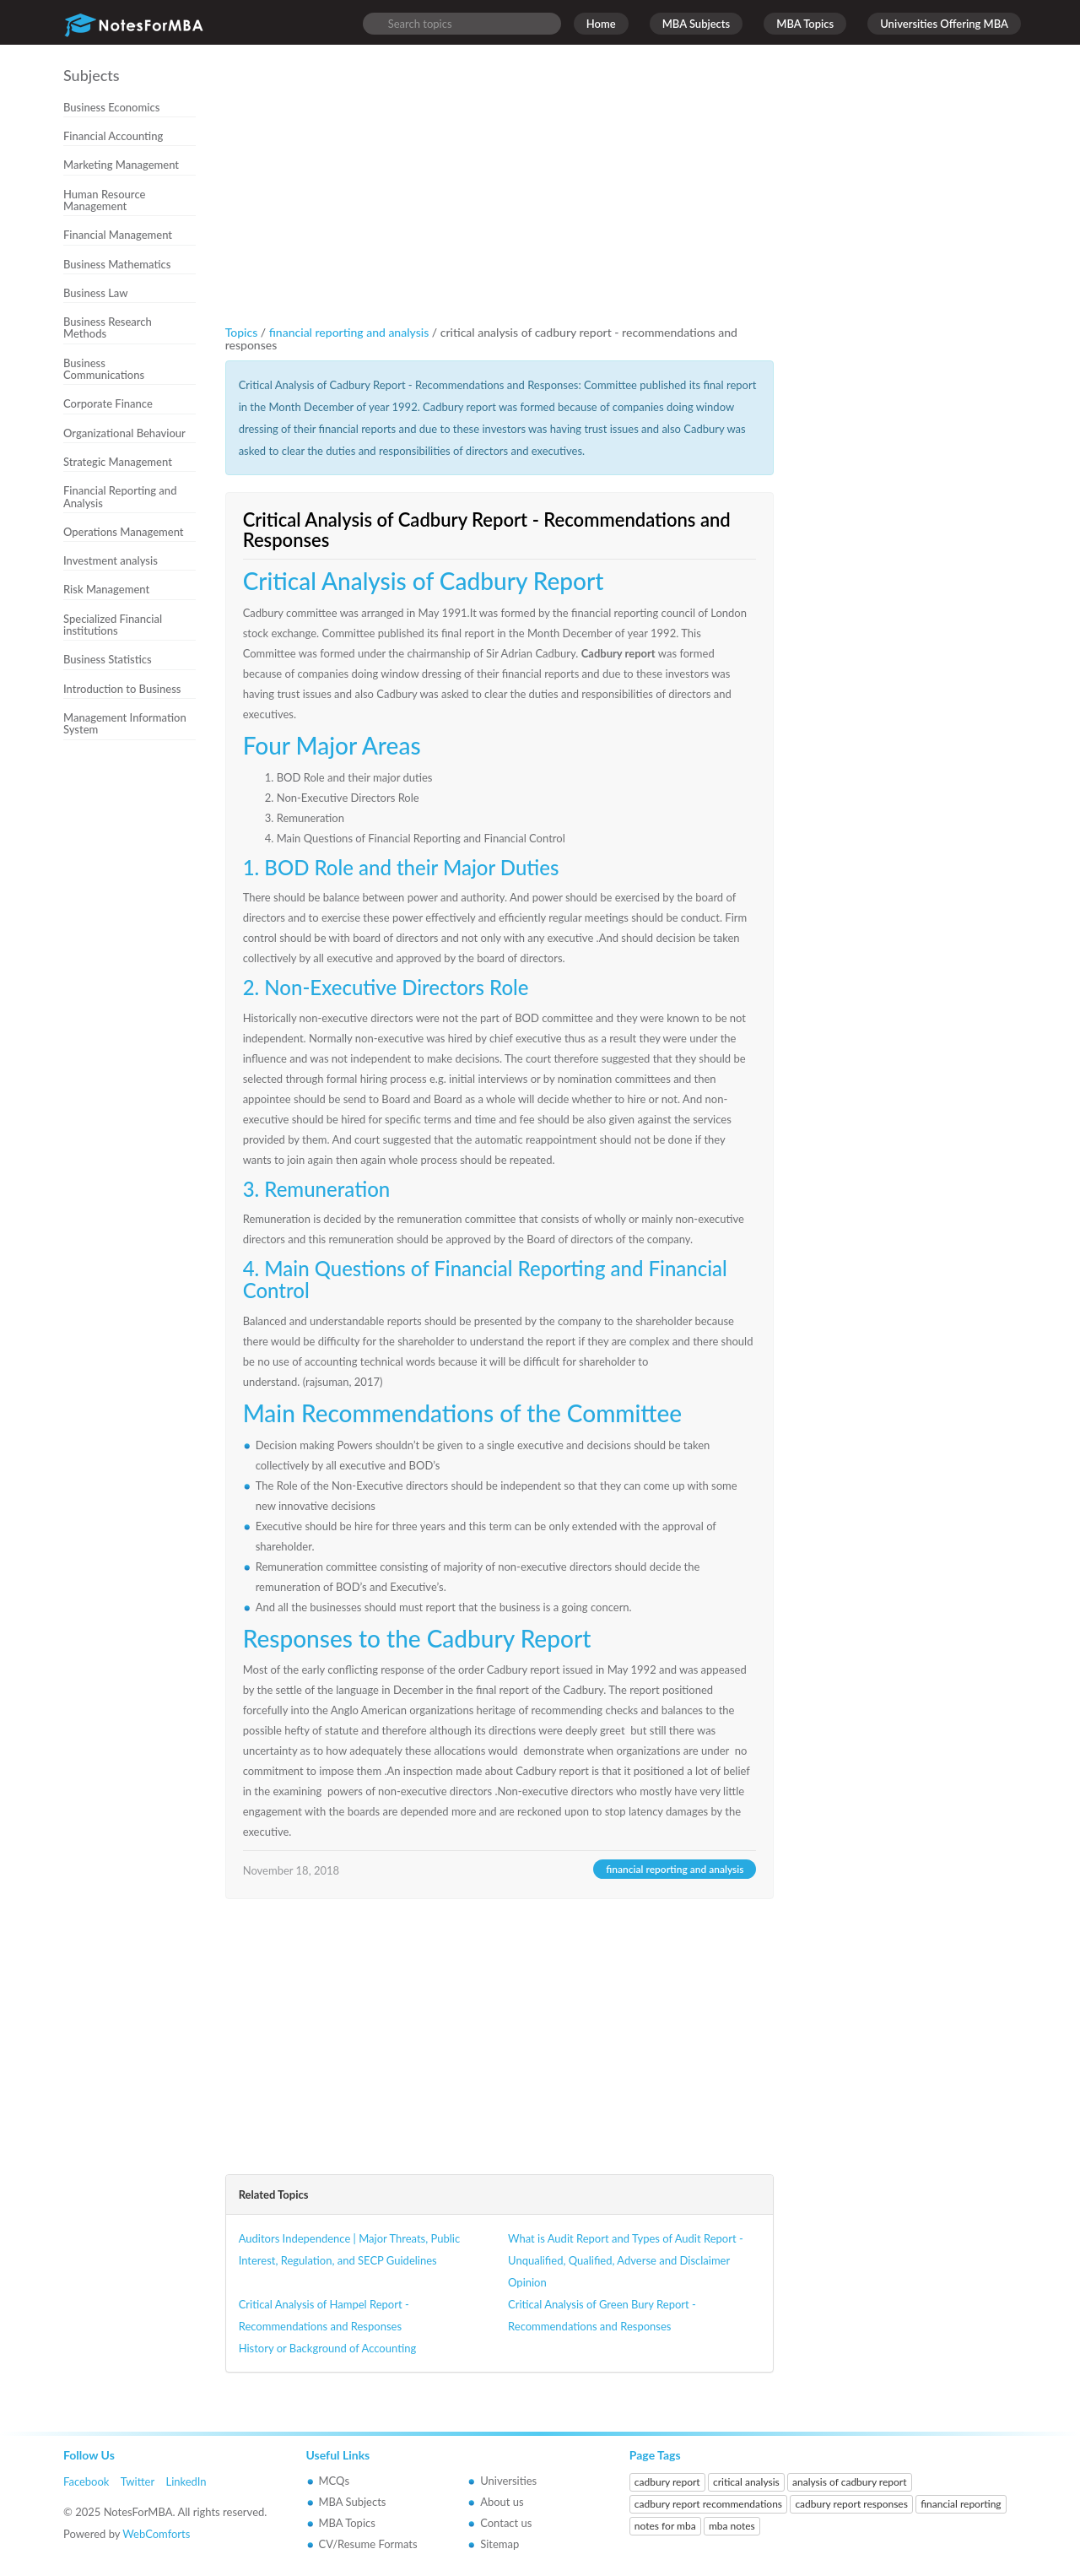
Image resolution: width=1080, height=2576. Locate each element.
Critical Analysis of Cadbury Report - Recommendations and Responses (487, 529)
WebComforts (156, 2534)
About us (502, 2501)
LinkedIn (185, 2481)
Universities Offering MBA (944, 23)
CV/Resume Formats (368, 2544)
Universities (508, 2480)
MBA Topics (805, 23)
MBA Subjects (696, 23)
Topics (241, 332)
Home (601, 23)
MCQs (334, 2480)
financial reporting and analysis (350, 332)
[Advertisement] (135, 1031)
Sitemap (499, 2544)
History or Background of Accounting (328, 2348)
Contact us (506, 2523)
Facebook (86, 2481)
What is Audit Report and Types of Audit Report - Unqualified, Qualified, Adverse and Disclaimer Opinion (625, 2260)
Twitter (137, 2481)
